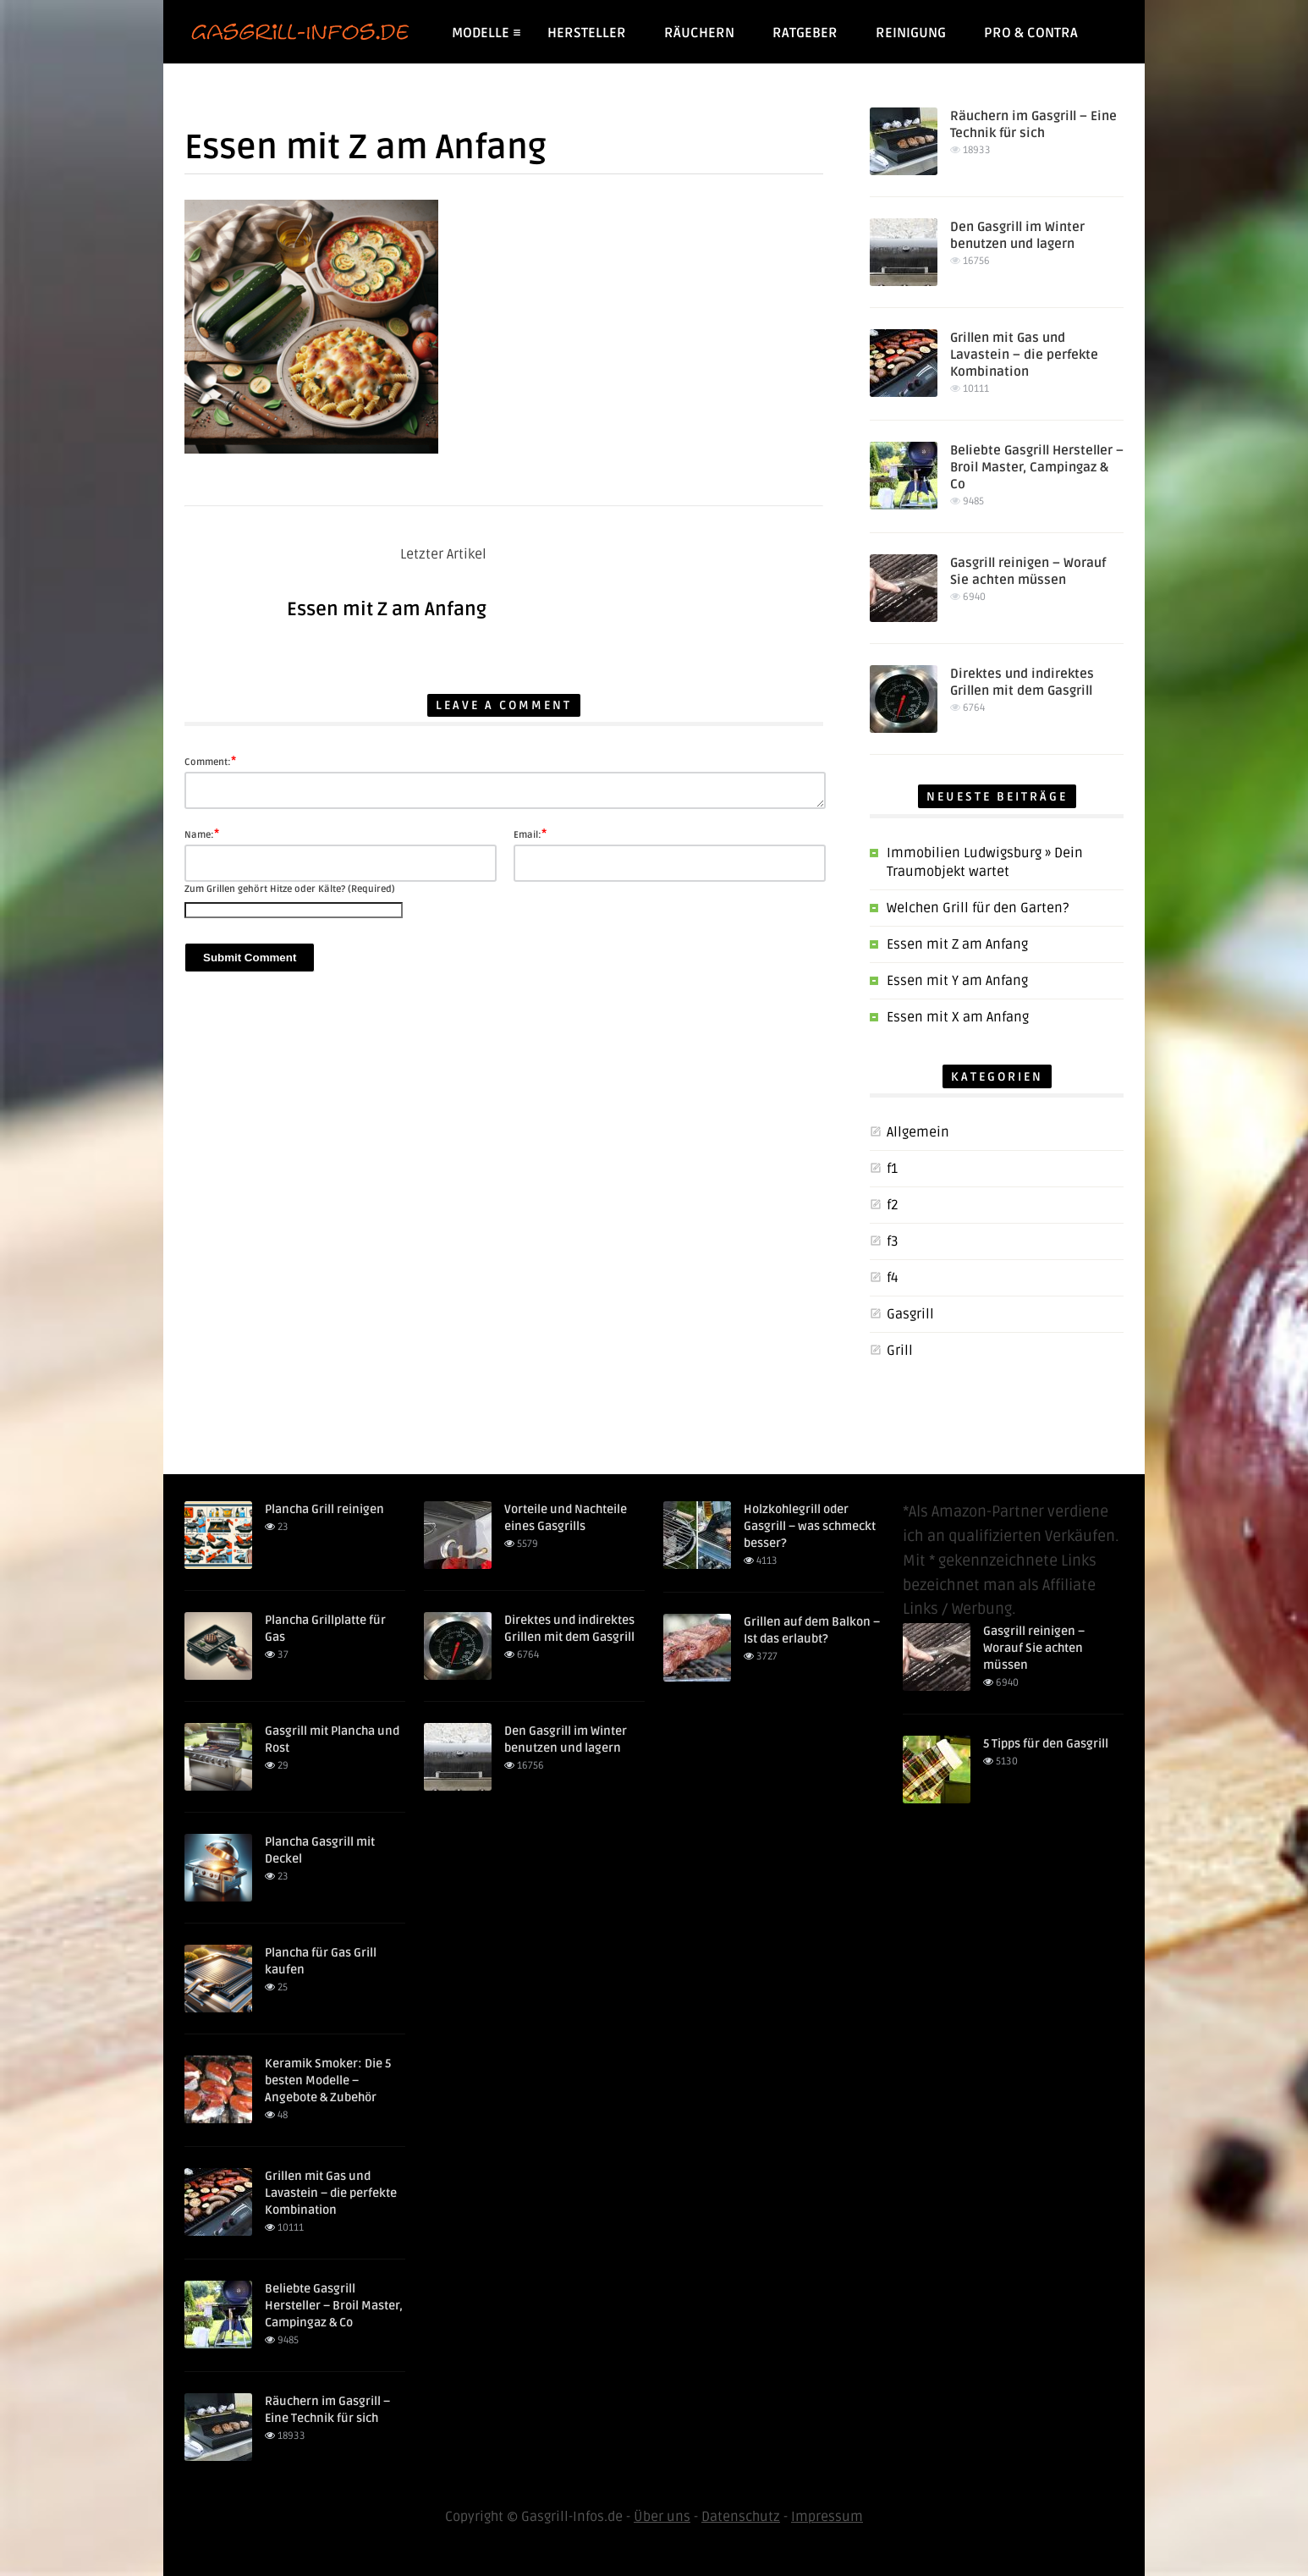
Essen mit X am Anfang (958, 1017)
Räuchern (699, 33)
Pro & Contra (1031, 33)
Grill (900, 1350)
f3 (893, 1241)
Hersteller (586, 33)
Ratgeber (805, 33)
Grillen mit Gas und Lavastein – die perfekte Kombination (1024, 354)
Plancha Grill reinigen (324, 1509)
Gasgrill (910, 1314)
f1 (892, 1168)
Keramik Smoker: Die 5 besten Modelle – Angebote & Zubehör (328, 2080)
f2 (893, 1205)
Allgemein (918, 1132)
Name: (201, 833)
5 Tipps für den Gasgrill (1045, 1744)
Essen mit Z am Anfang (386, 609)
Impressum (827, 2516)
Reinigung (911, 33)
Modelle (486, 33)
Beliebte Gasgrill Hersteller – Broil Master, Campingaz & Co (1037, 467)
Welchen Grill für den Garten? (978, 908)
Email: (530, 833)
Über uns (662, 2516)
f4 (893, 1277)
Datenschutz (740, 2516)
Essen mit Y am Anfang (957, 980)
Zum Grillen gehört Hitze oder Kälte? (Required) (289, 888)
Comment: (210, 760)
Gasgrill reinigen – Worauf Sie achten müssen (1034, 1648)
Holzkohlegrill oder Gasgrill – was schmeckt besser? (810, 1526)
